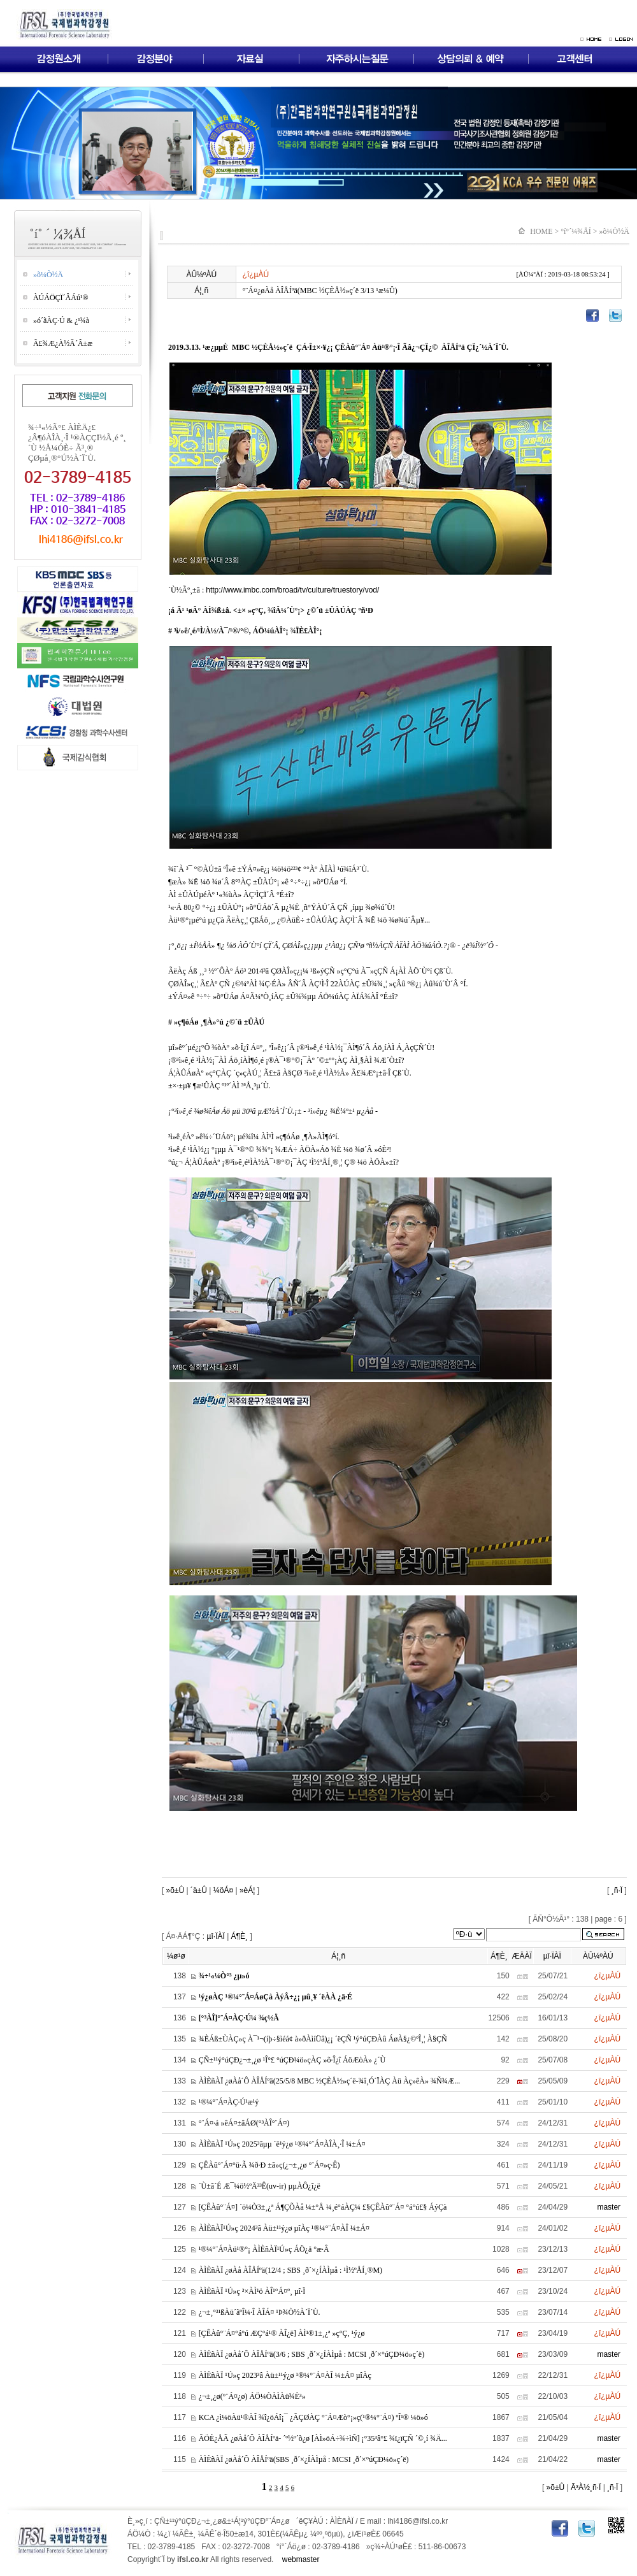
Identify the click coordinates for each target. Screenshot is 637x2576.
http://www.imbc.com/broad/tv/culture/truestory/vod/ (292, 590)
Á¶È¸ (239, 1936)
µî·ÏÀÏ (216, 1936)
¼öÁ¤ (223, 1890)
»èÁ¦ (247, 1890)
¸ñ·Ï (617, 1890)
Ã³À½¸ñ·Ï (585, 2487)
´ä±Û (198, 1890)
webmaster (301, 2559)
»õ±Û (174, 1890)
